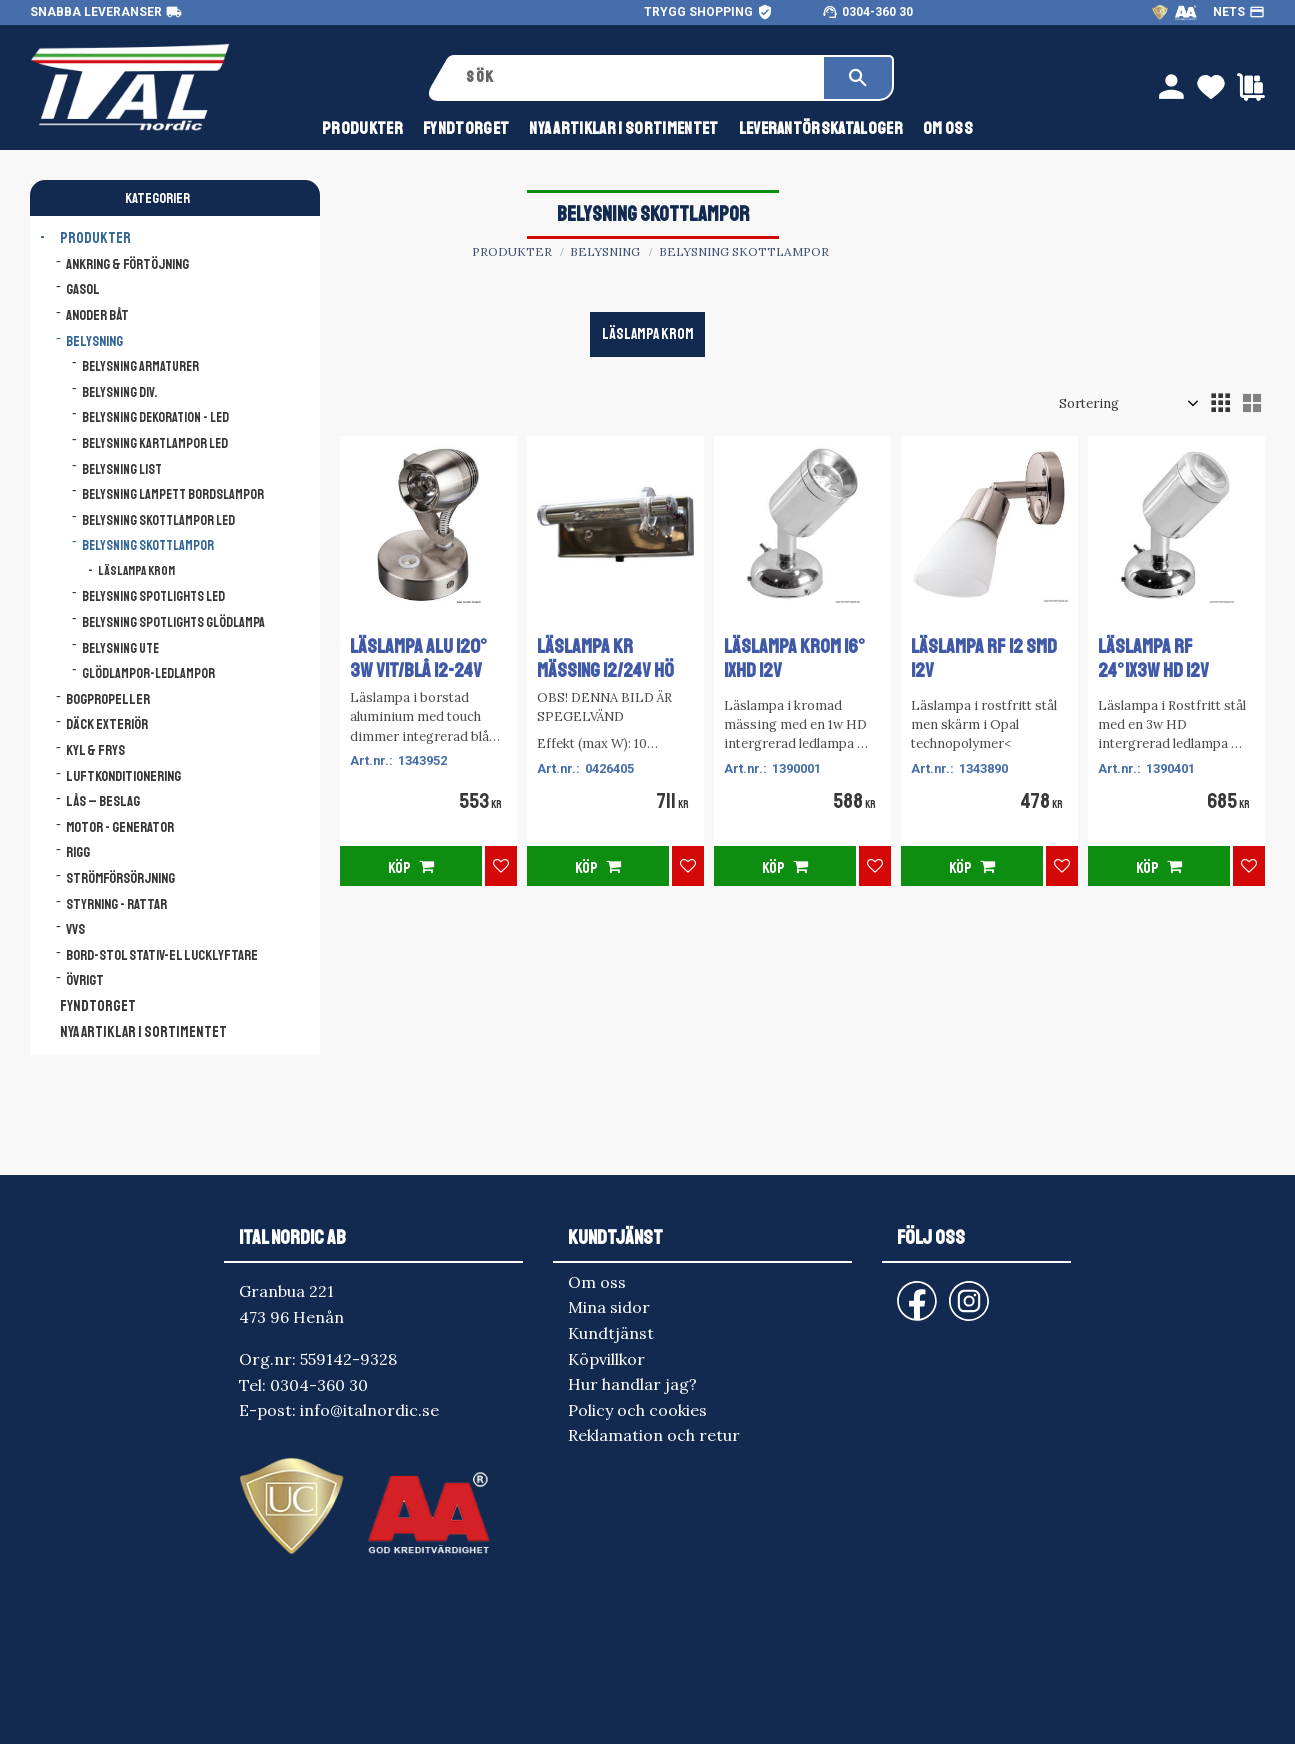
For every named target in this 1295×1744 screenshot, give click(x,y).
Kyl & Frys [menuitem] (95, 750)
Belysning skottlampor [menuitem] (148, 545)
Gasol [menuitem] (83, 289)
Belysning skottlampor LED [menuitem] (158, 520)
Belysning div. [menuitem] (119, 392)
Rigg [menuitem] (78, 852)
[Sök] (858, 78)
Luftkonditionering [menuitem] (123, 776)
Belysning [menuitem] (94, 341)
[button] (1220, 403)
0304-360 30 (877, 12)
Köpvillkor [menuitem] (606, 1359)
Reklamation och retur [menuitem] (654, 1435)
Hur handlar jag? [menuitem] (632, 1384)
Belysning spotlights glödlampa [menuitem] (173, 622)
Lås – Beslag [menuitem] (103, 801)
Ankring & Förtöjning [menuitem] (127, 264)
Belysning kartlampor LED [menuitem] (155, 443)
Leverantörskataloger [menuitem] (821, 128)
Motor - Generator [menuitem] (120, 827)
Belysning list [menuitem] (122, 469)
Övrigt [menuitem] (85, 980)
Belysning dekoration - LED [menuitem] (155, 417)
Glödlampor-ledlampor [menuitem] (148, 673)
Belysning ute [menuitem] (120, 648)
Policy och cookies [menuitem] (637, 1410)
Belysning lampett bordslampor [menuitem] (173, 494)
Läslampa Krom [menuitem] (136, 571)
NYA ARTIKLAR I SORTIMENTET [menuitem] (623, 128)
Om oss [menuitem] (948, 128)
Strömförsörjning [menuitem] (120, 878)
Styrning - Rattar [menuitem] (116, 904)
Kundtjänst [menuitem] (611, 1333)
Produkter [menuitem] (362, 128)
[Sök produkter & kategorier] (637, 78)
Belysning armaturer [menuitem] (140, 366)
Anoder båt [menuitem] (97, 315)
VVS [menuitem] (75, 929)
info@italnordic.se (369, 1410)
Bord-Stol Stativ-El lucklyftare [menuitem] (162, 955)
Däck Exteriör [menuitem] (107, 724)
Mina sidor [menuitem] (609, 1307)
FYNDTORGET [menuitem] (466, 128)
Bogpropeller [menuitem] (108, 699)
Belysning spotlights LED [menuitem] (153, 596)
